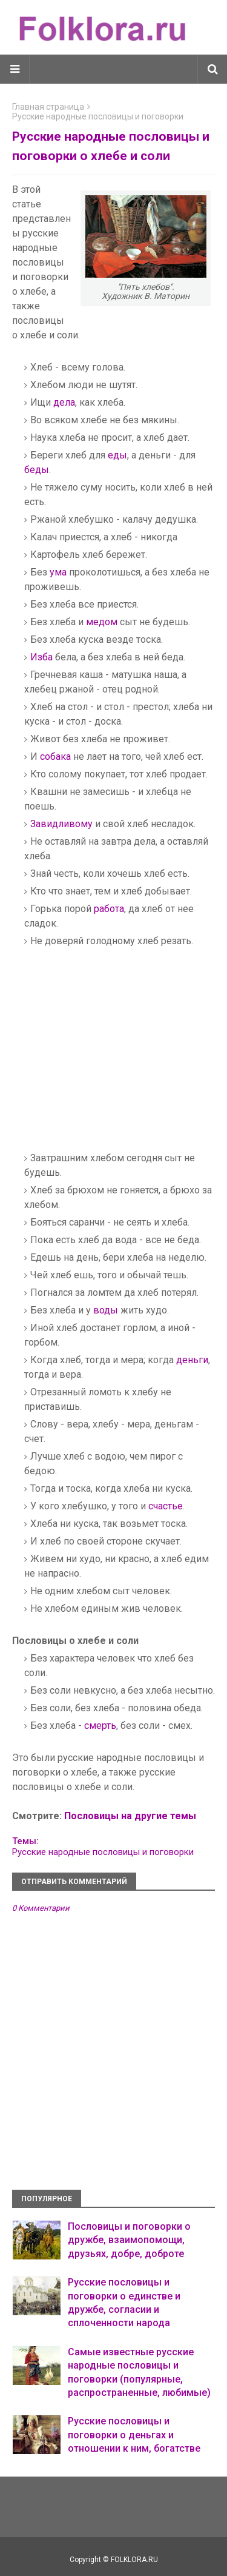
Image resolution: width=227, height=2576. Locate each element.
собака (55, 756)
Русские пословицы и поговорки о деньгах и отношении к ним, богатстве (134, 2434)
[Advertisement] (125, 1057)
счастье (165, 1506)
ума (58, 572)
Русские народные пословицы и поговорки (97, 116)
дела (64, 402)
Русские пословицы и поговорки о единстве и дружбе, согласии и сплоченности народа (124, 2302)
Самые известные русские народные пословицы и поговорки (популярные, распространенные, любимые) (139, 2372)
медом (101, 622)
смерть (100, 1725)
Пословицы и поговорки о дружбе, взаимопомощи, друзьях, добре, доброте (129, 2240)
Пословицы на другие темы (130, 1816)
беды (36, 469)
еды (117, 455)
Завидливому (61, 824)
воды (105, 1310)
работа (109, 908)
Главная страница (48, 107)
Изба (41, 657)
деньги (192, 1360)
